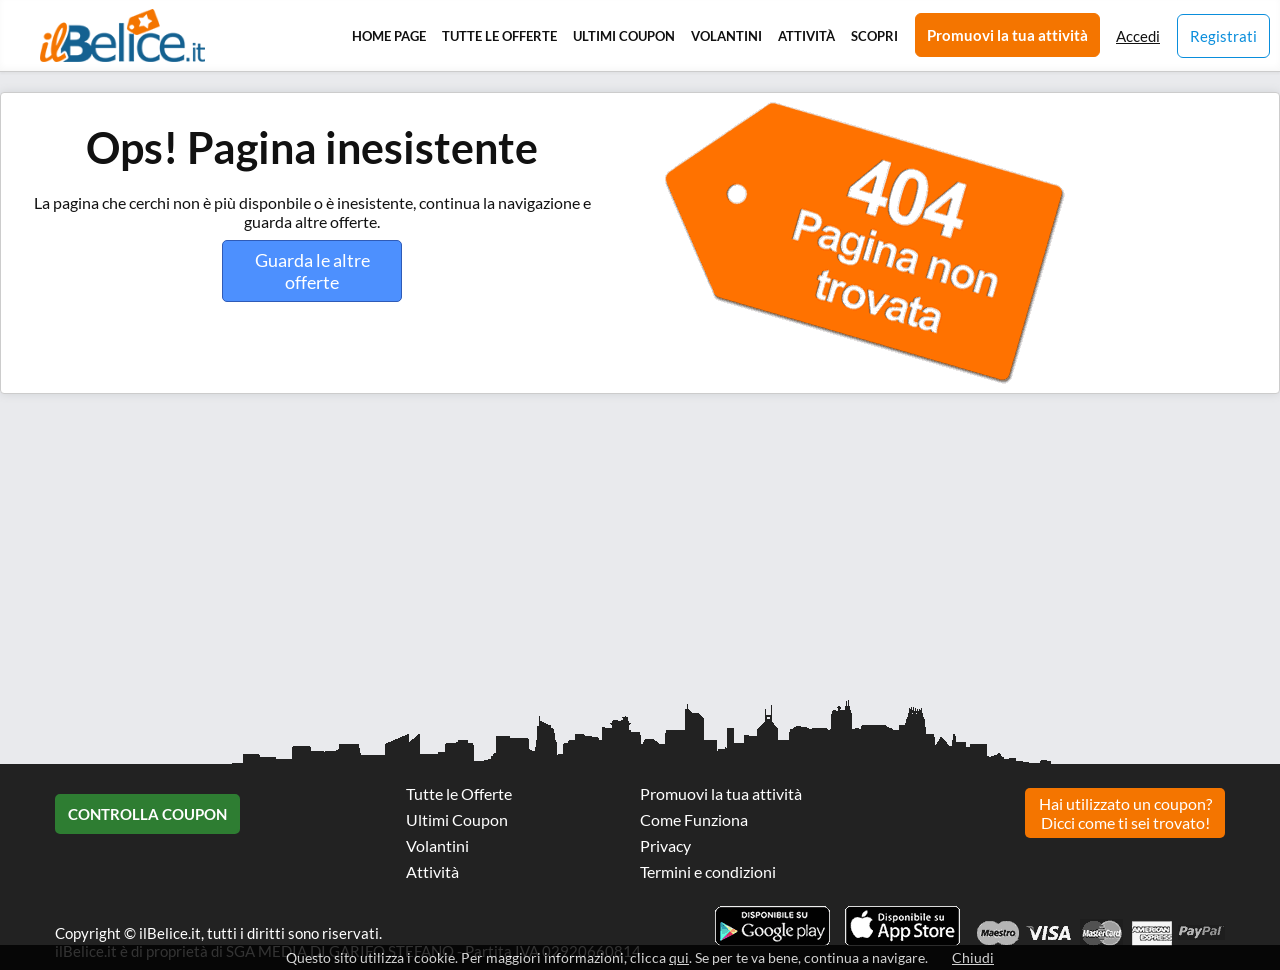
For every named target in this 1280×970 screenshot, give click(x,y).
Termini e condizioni (708, 871)
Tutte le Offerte (499, 36)
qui (679, 957)
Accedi (1138, 36)
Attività (806, 36)
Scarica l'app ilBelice (902, 926)
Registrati (1223, 36)
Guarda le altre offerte (312, 271)
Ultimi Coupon (624, 36)
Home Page (389, 36)
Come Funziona (694, 819)
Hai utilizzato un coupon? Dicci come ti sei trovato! (1125, 813)
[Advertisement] (600, 554)
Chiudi (973, 957)
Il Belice (122, 35)
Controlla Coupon (147, 814)
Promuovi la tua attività (1007, 35)
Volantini (726, 36)
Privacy (665, 845)
